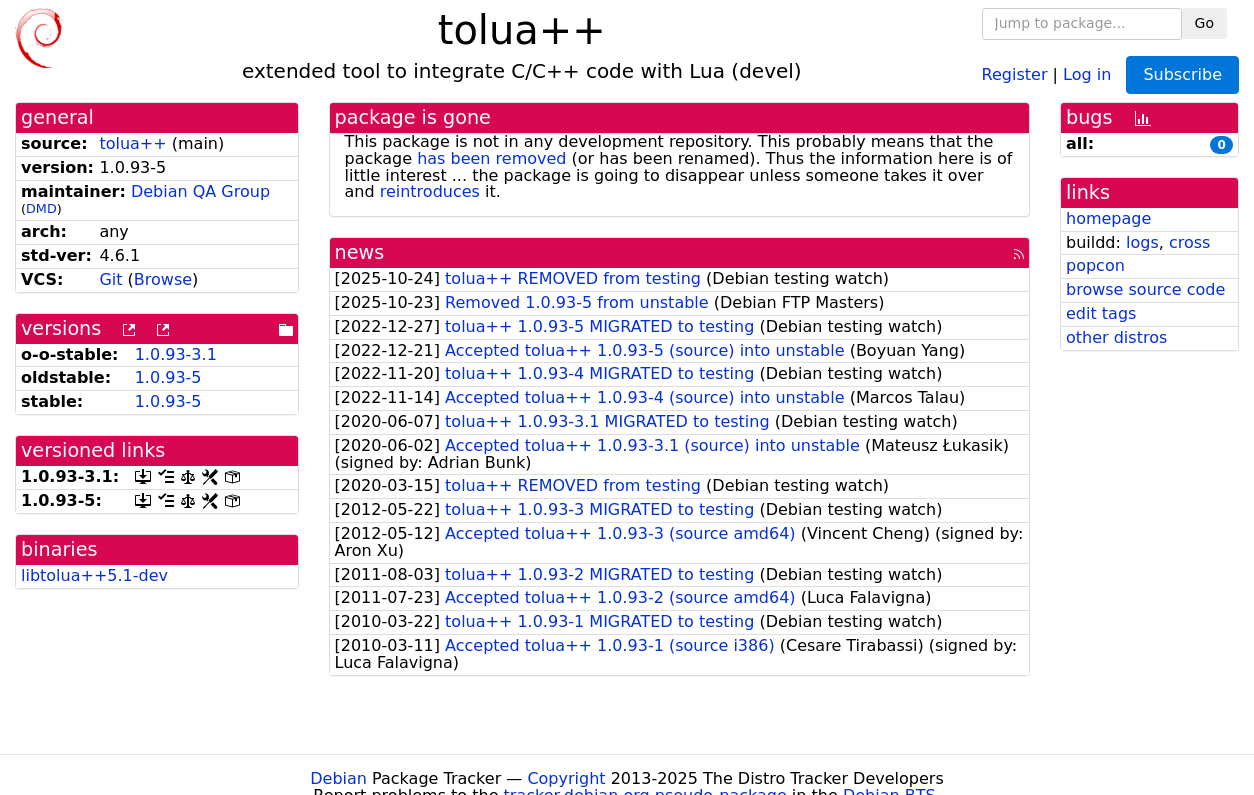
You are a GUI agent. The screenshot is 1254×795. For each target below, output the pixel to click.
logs (1142, 242)
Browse (163, 279)
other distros (1116, 337)
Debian (338, 778)
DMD (41, 208)
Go (1204, 23)
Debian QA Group (200, 191)
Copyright (566, 778)
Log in (1087, 73)
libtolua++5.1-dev (94, 575)
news (360, 252)
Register (1015, 73)
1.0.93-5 (168, 377)
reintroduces (430, 191)
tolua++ (132, 143)
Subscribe (1182, 74)
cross (1189, 242)
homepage (1108, 218)
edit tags (1101, 313)
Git (110, 279)
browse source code (1145, 289)
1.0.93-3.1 (176, 354)
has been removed (491, 158)
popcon (1095, 265)
